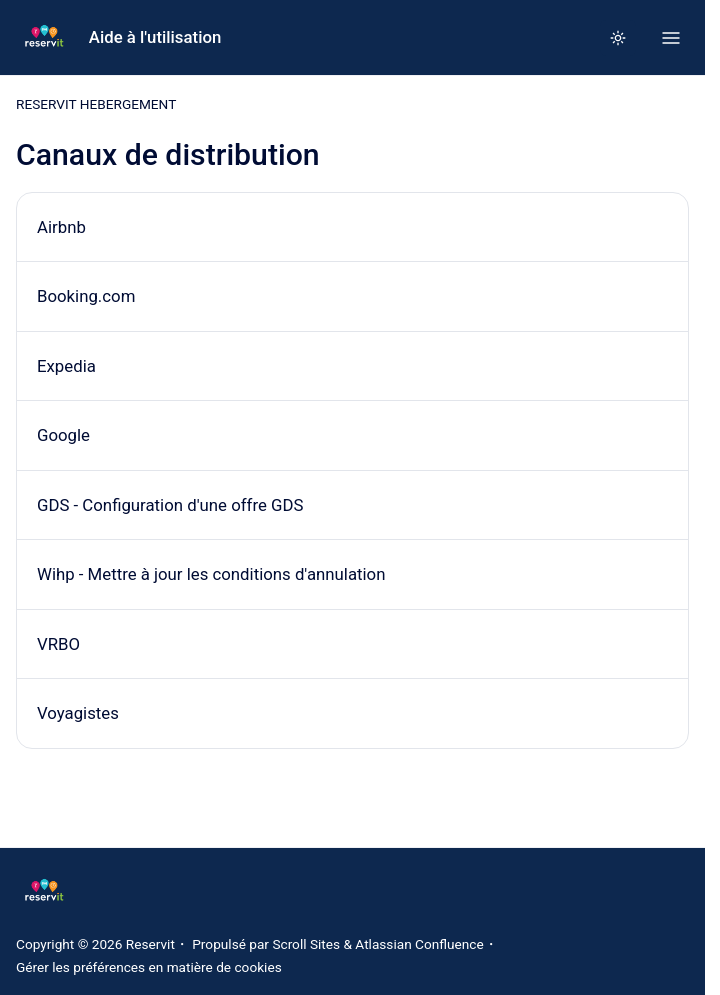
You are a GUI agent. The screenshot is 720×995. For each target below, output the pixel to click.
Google (63, 435)
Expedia (66, 366)
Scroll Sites (306, 944)
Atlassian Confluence (419, 944)
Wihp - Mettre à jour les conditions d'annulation (211, 574)
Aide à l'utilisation (155, 37)
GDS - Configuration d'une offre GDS (170, 505)
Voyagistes (78, 714)
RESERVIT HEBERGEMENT (96, 104)
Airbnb (61, 227)
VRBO (58, 644)
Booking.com (86, 296)
